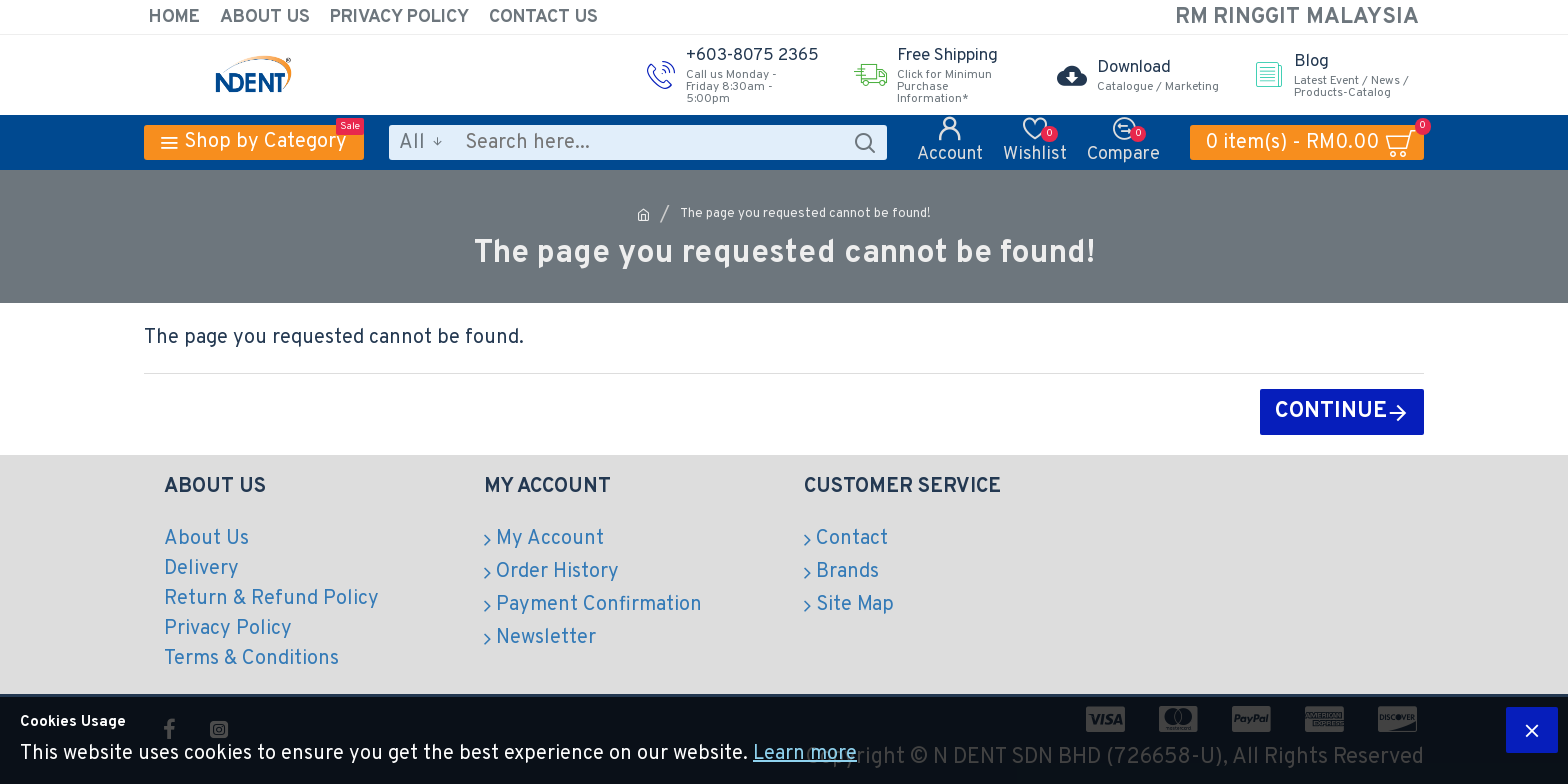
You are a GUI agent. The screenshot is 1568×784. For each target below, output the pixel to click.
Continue (1331, 411)
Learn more (805, 754)
